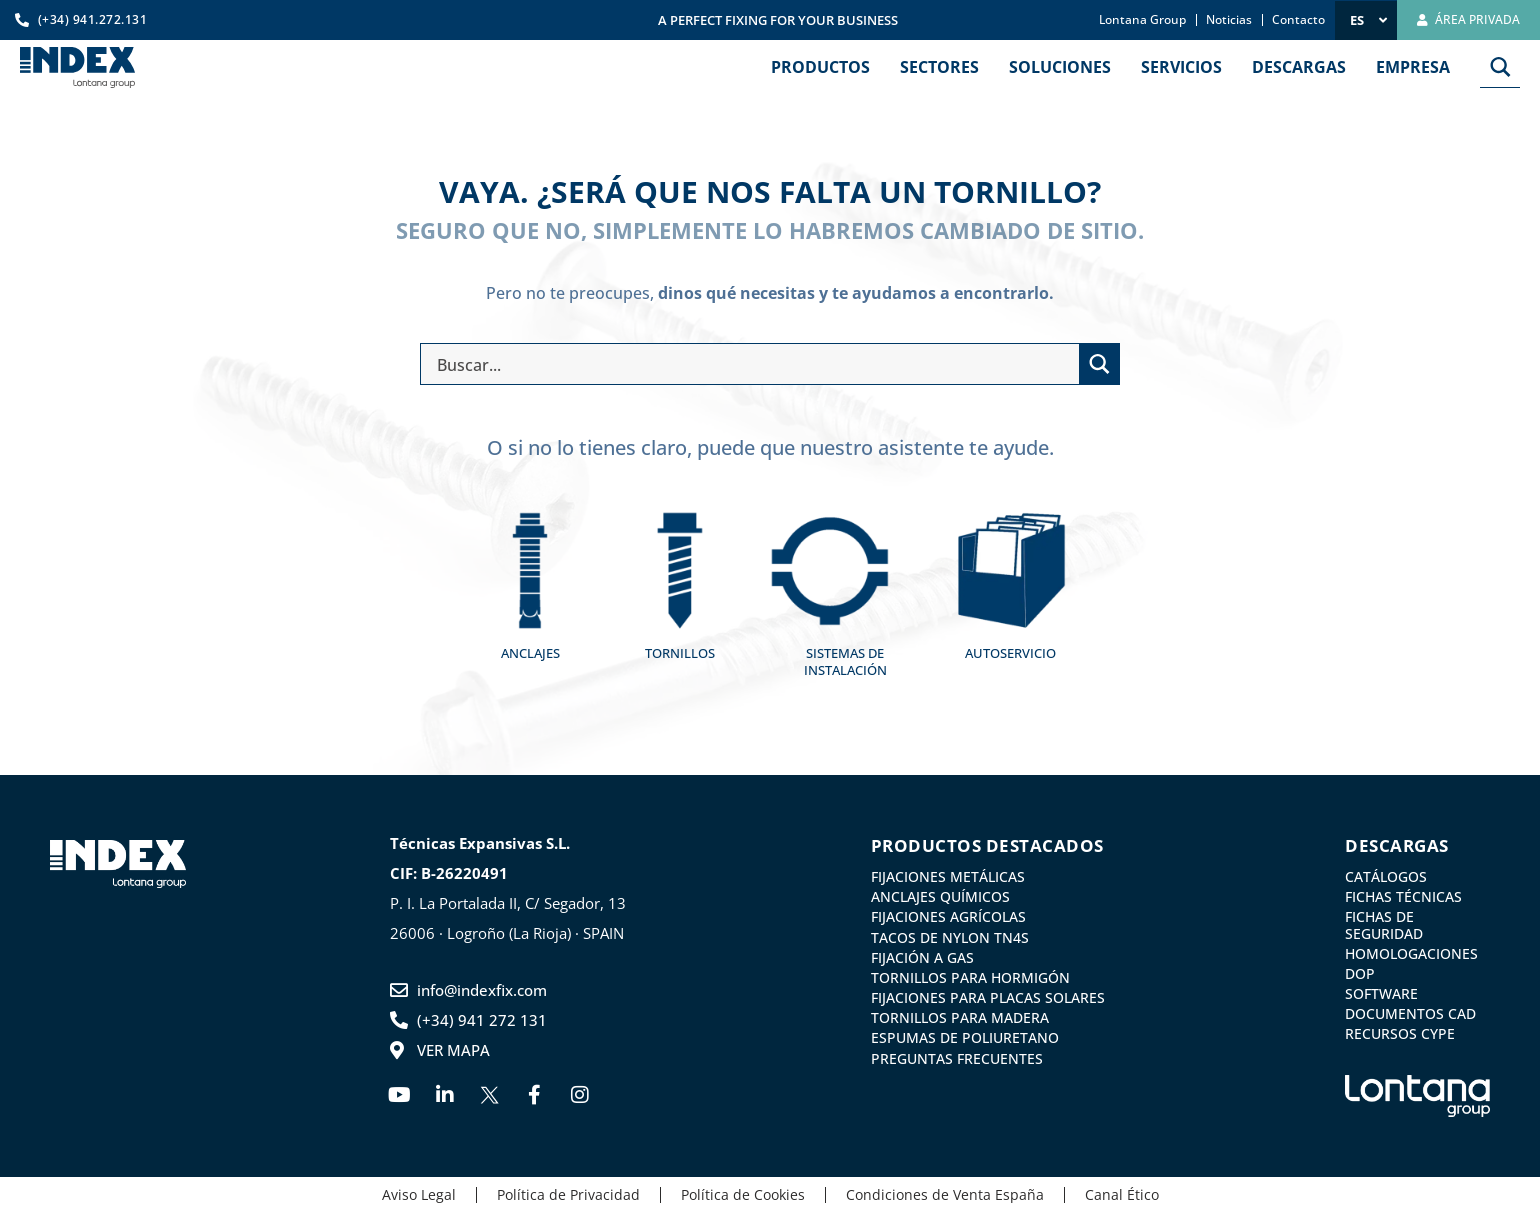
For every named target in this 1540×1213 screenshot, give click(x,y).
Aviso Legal (419, 1195)
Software (1381, 994)
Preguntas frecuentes (957, 1059)
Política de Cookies (743, 1195)
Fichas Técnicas (1403, 897)
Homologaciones (1411, 954)
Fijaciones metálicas (948, 877)
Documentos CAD (1410, 1014)
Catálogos (1386, 877)
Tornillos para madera (960, 1018)
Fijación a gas (922, 958)
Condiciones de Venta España (945, 1195)
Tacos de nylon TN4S (950, 938)
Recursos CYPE (1400, 1034)
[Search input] (753, 364)
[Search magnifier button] (1500, 67)
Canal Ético (1122, 1195)
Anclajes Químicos (940, 897)
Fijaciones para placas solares (988, 998)
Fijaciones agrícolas (948, 917)
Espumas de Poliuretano (965, 1038)
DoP (1360, 974)
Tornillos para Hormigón (970, 978)
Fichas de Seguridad (1384, 925)
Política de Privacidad (568, 1195)
